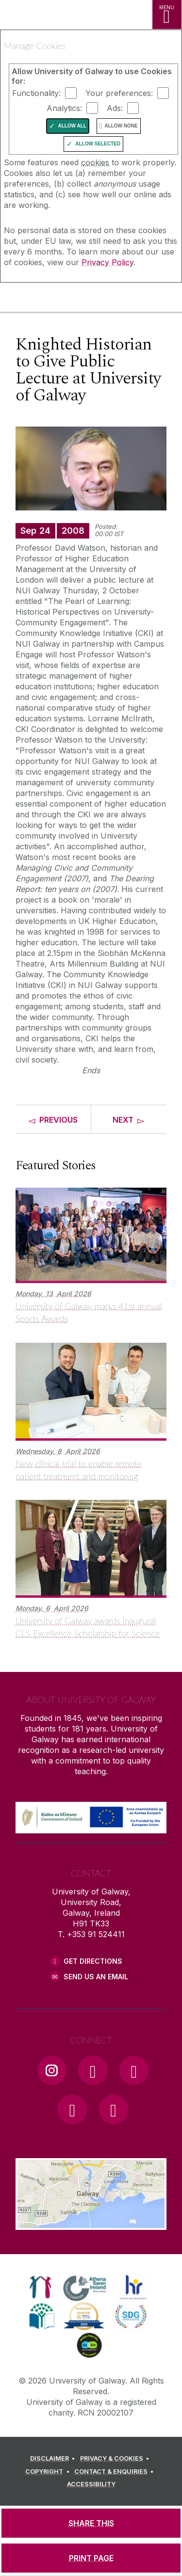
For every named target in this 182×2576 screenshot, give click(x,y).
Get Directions (93, 1961)
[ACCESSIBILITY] (91, 2484)
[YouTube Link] (134, 2070)
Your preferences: (119, 93)
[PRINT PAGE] (91, 2558)
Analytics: (64, 108)
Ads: (115, 108)
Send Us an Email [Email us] (96, 1976)
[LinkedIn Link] (72, 2109)
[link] (40, 2287)
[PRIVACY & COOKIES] (116, 2458)
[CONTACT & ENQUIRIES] (115, 2471)
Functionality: (36, 93)
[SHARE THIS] (91, 2523)
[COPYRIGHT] (48, 2471)
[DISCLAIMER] (54, 2458)
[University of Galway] (51, 299)
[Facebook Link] (92, 2070)
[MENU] (167, 14)
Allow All (72, 125)
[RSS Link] (113, 2109)
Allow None (120, 125)
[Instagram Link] (51, 2070)
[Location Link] (91, 2222)
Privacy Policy (107, 262)
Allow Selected (97, 143)
